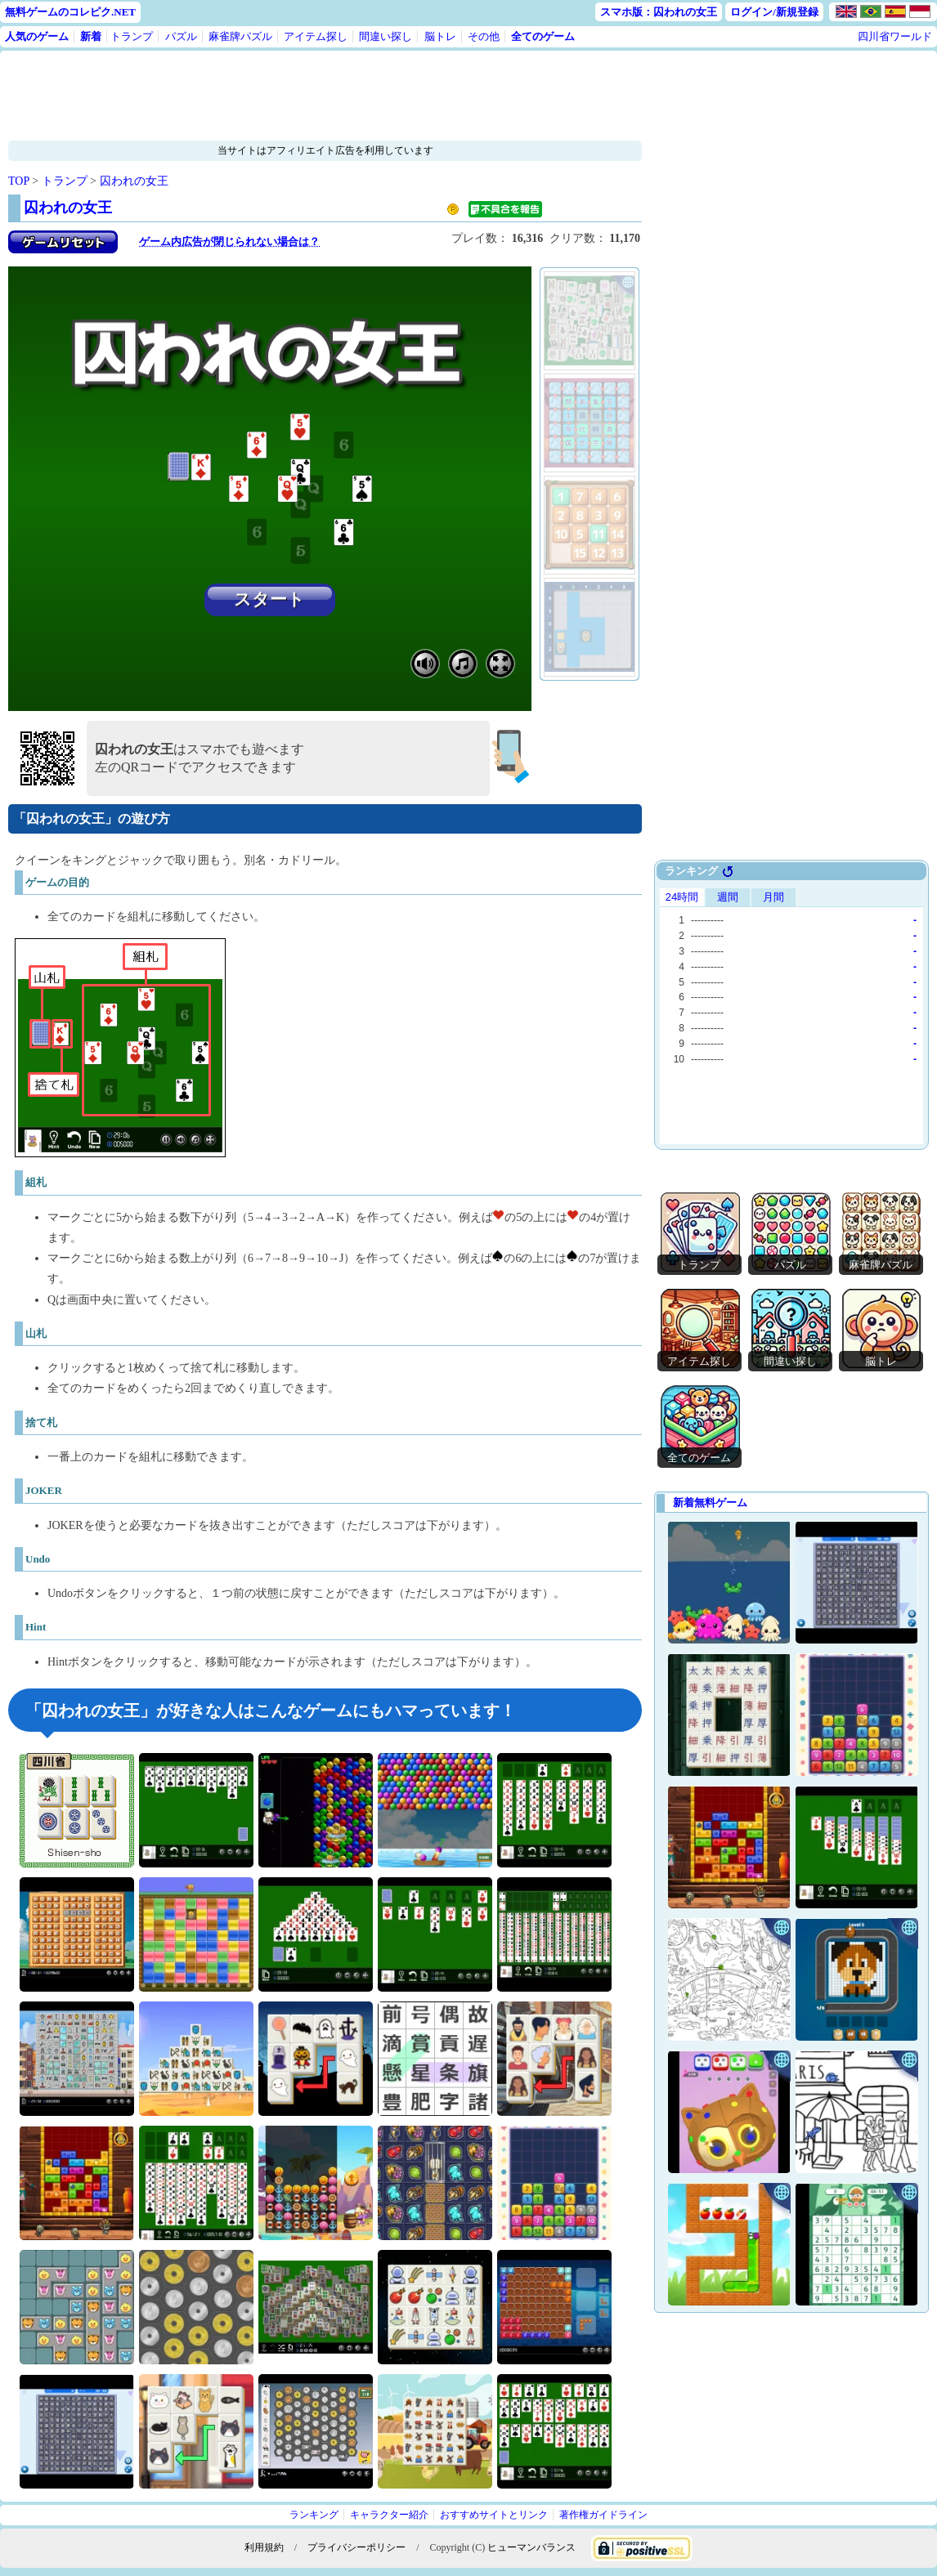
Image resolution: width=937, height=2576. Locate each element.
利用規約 (264, 2547)
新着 (90, 36)
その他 (484, 36)
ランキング (313, 2514)
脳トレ (440, 36)
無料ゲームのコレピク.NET (70, 12)
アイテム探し (315, 36)
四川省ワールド (895, 36)
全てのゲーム (543, 36)
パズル (181, 36)
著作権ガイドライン (603, 2514)
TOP (18, 181)
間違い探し (385, 36)
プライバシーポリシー (356, 2547)
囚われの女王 (134, 181)
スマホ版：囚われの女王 (658, 12)
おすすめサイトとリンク (494, 2514)
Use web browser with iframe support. (791, 1014)
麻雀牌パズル (240, 36)
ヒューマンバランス (531, 2547)
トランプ (131, 36)
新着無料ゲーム (710, 1502)
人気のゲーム (37, 36)
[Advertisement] (325, 95)
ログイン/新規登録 (774, 12)
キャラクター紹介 (389, 2514)
